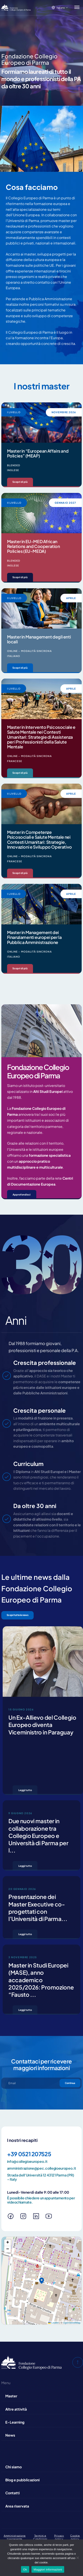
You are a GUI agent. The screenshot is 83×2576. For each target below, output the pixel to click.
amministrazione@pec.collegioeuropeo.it (41, 2168)
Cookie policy (75, 2537)
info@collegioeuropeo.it (27, 2161)
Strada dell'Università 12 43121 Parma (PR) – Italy (40, 2177)
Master (11, 2396)
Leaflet (53, 2322)
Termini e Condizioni (40, 2537)
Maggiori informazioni (48, 2569)
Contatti (12, 2493)
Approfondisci (22, 1194)
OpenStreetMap (71, 2322)
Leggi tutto (25, 1789)
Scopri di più (20, 481)
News (10, 2435)
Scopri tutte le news (17, 1614)
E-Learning (14, 2422)
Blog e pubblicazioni (22, 2480)
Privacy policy (59, 2537)
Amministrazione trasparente (15, 2537)
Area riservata (17, 2506)
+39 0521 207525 (29, 2154)
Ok (25, 2569)
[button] (41, 2281)
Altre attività (16, 2409)
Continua (70, 2082)
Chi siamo (13, 2467)
